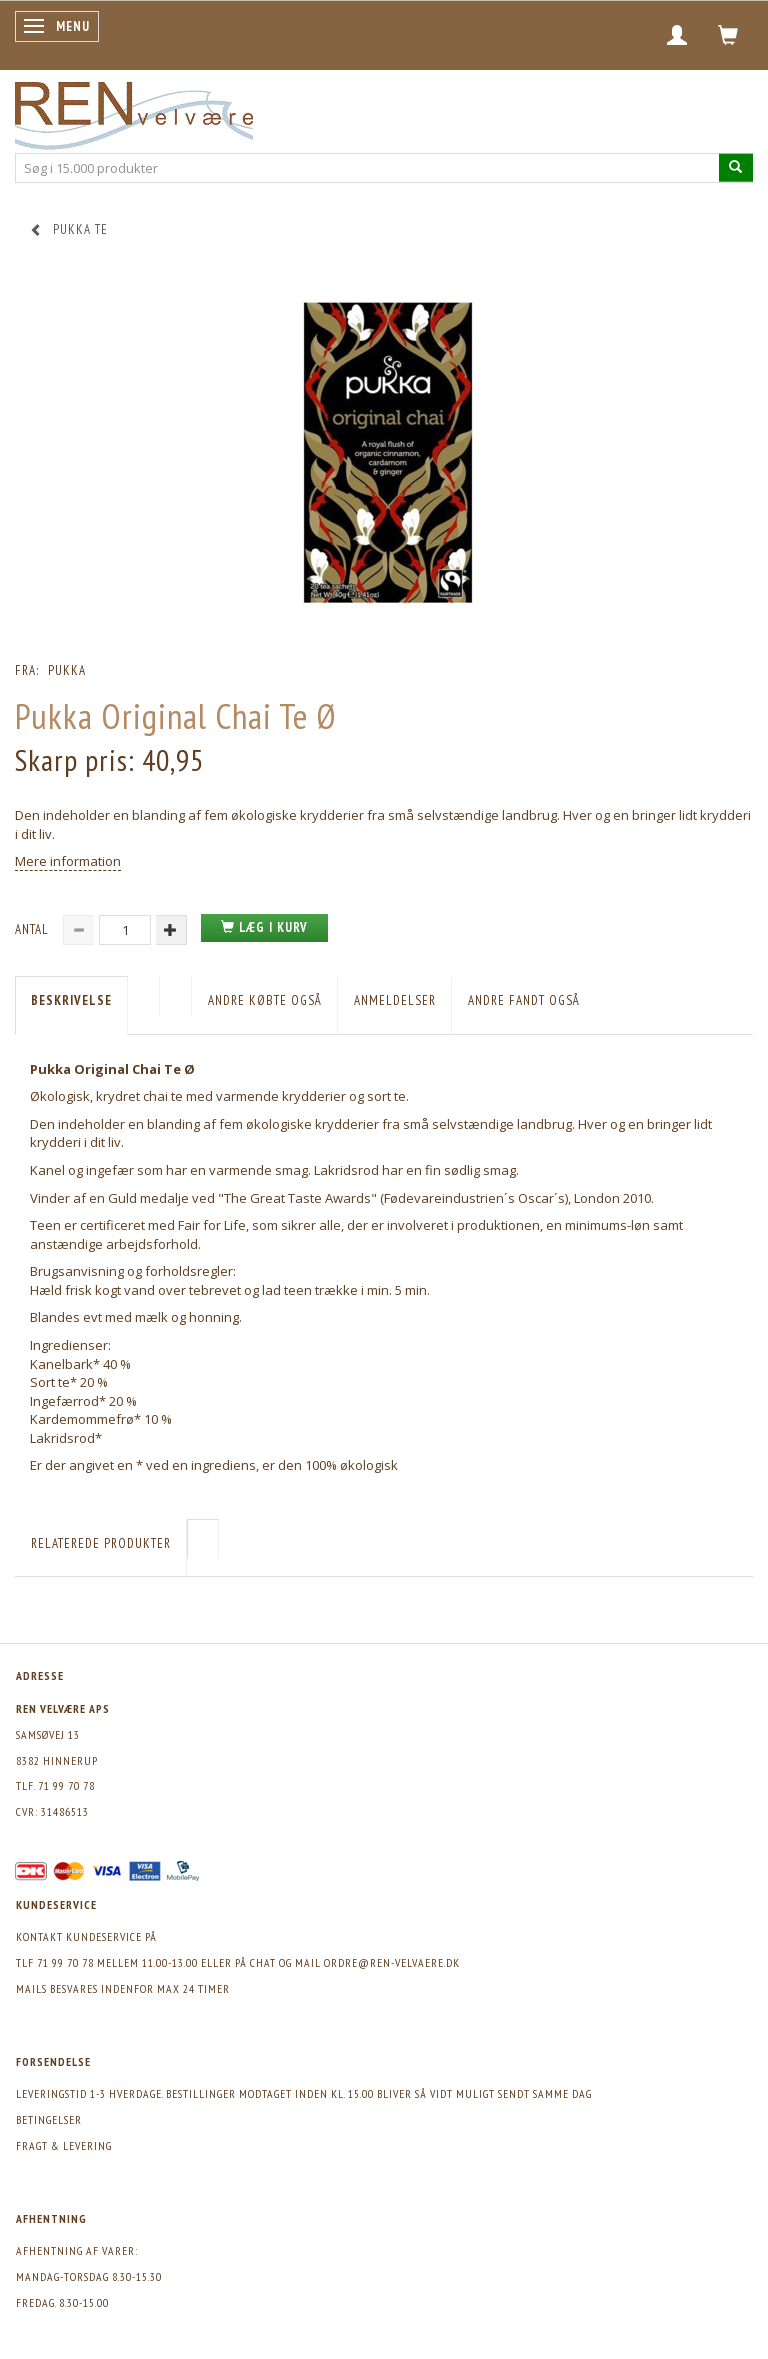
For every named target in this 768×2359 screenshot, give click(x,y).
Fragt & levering (64, 2145)
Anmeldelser (395, 1000)
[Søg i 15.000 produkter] (736, 167)
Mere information (68, 861)
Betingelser (49, 2119)
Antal (34, 929)
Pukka (67, 670)
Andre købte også (265, 1000)
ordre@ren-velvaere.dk (392, 1962)
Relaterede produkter (101, 1543)
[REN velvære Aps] (134, 111)
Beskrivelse (71, 1000)
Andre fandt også (524, 1000)
